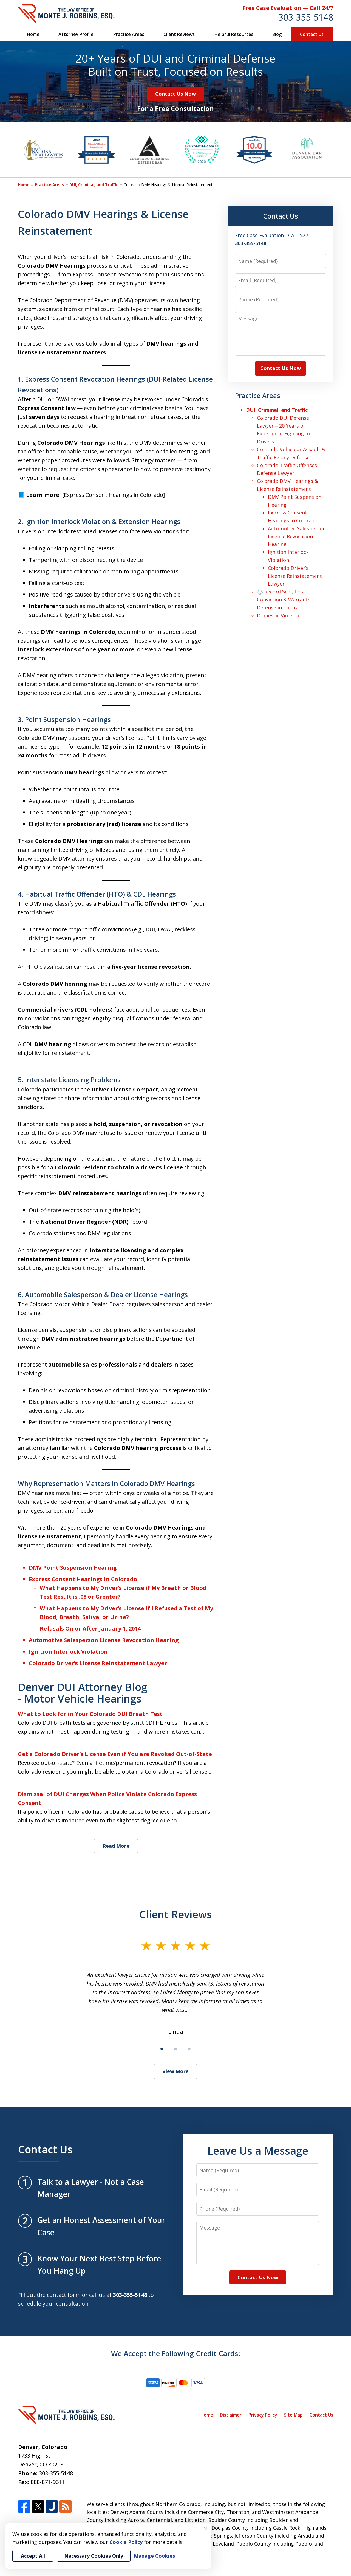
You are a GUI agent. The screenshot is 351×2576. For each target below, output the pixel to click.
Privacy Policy (262, 2415)
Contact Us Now (175, 93)
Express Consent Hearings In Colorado (83, 1579)
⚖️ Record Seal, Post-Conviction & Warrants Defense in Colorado (283, 599)
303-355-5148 (305, 17)
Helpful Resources (233, 34)
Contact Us (312, 34)
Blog (277, 34)
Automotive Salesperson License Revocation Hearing (104, 1640)
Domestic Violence (279, 615)
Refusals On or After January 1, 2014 (90, 1628)
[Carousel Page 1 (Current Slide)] (162, 2049)
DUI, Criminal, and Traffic (93, 184)
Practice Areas (128, 34)
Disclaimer (231, 2415)
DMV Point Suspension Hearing (73, 1567)
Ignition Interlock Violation (68, 1651)
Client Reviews (179, 34)
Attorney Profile (76, 34)
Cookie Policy (126, 2542)
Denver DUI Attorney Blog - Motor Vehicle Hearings (82, 1693)
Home (33, 34)
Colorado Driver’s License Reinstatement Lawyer (98, 1663)
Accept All (33, 2555)
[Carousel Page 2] (175, 2049)
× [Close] (206, 2528)
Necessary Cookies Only (93, 2555)
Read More (116, 1846)
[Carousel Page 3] (189, 2049)
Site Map (293, 2415)
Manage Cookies (154, 2555)
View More (175, 2071)
